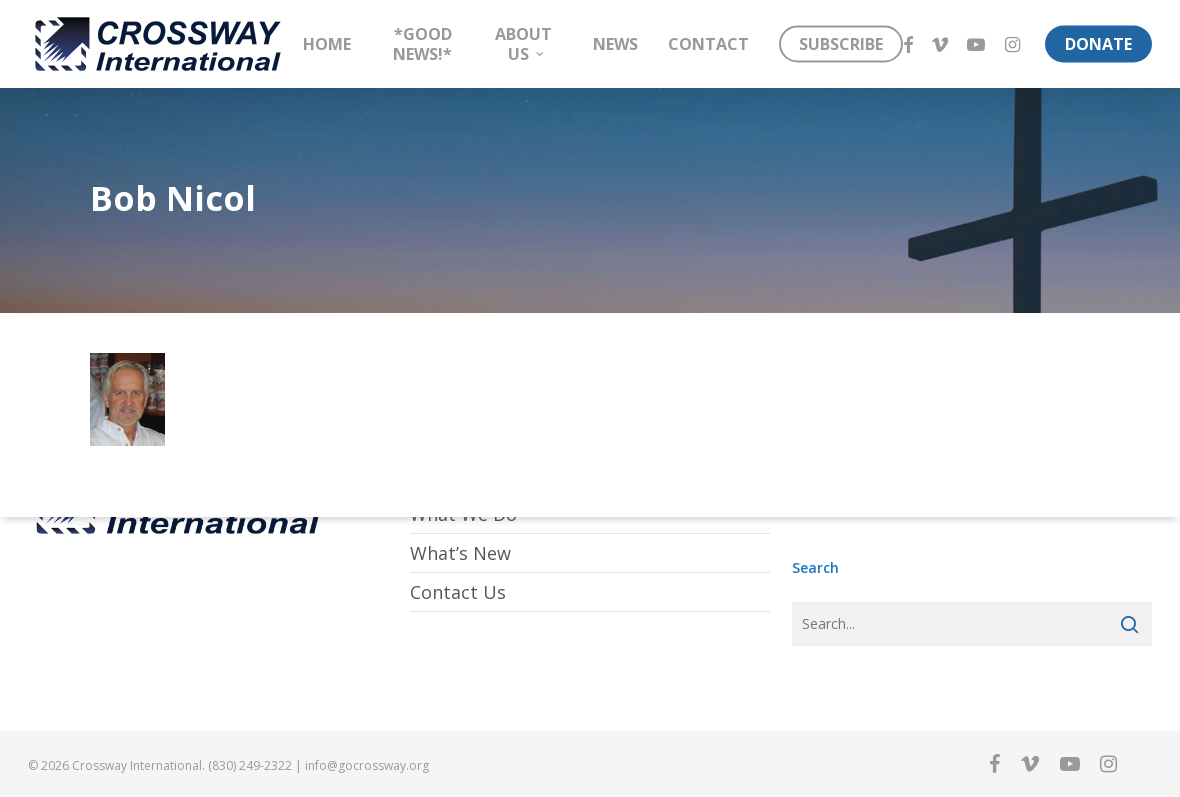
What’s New (460, 553)
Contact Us (458, 592)
